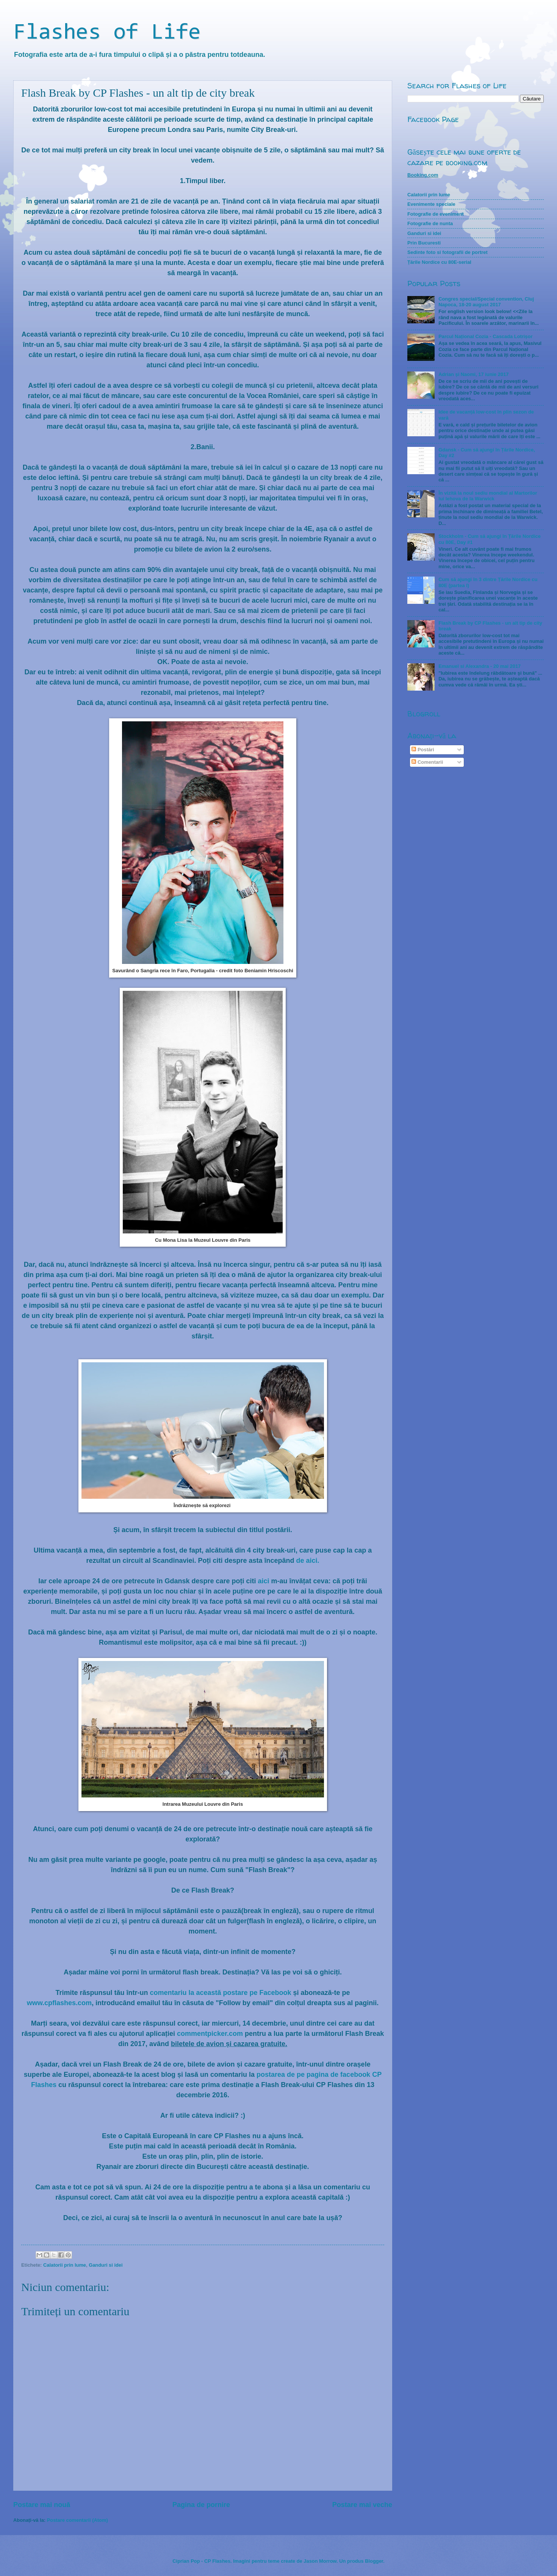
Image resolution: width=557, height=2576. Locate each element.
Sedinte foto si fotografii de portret (447, 252)
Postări (422, 749)
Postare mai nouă (41, 2505)
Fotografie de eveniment (435, 214)
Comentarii (427, 762)
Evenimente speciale (431, 204)
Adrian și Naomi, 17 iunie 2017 (473, 374)
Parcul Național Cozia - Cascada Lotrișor (485, 336)
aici (263, 1581)
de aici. (307, 1560)
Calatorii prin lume (64, 2265)
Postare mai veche (362, 2505)
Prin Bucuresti (424, 243)
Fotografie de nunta (430, 223)
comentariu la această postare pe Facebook (220, 1992)
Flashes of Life (107, 33)
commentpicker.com (210, 2033)
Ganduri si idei (105, 2265)
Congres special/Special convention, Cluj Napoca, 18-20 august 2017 (486, 301)
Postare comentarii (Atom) (77, 2520)
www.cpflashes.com (59, 2003)
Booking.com (422, 175)
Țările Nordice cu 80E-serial (439, 262)
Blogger (374, 2561)
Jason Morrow (320, 2561)
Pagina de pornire (201, 2505)
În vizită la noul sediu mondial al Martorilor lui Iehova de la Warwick (487, 495)
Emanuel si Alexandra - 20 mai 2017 (479, 666)
